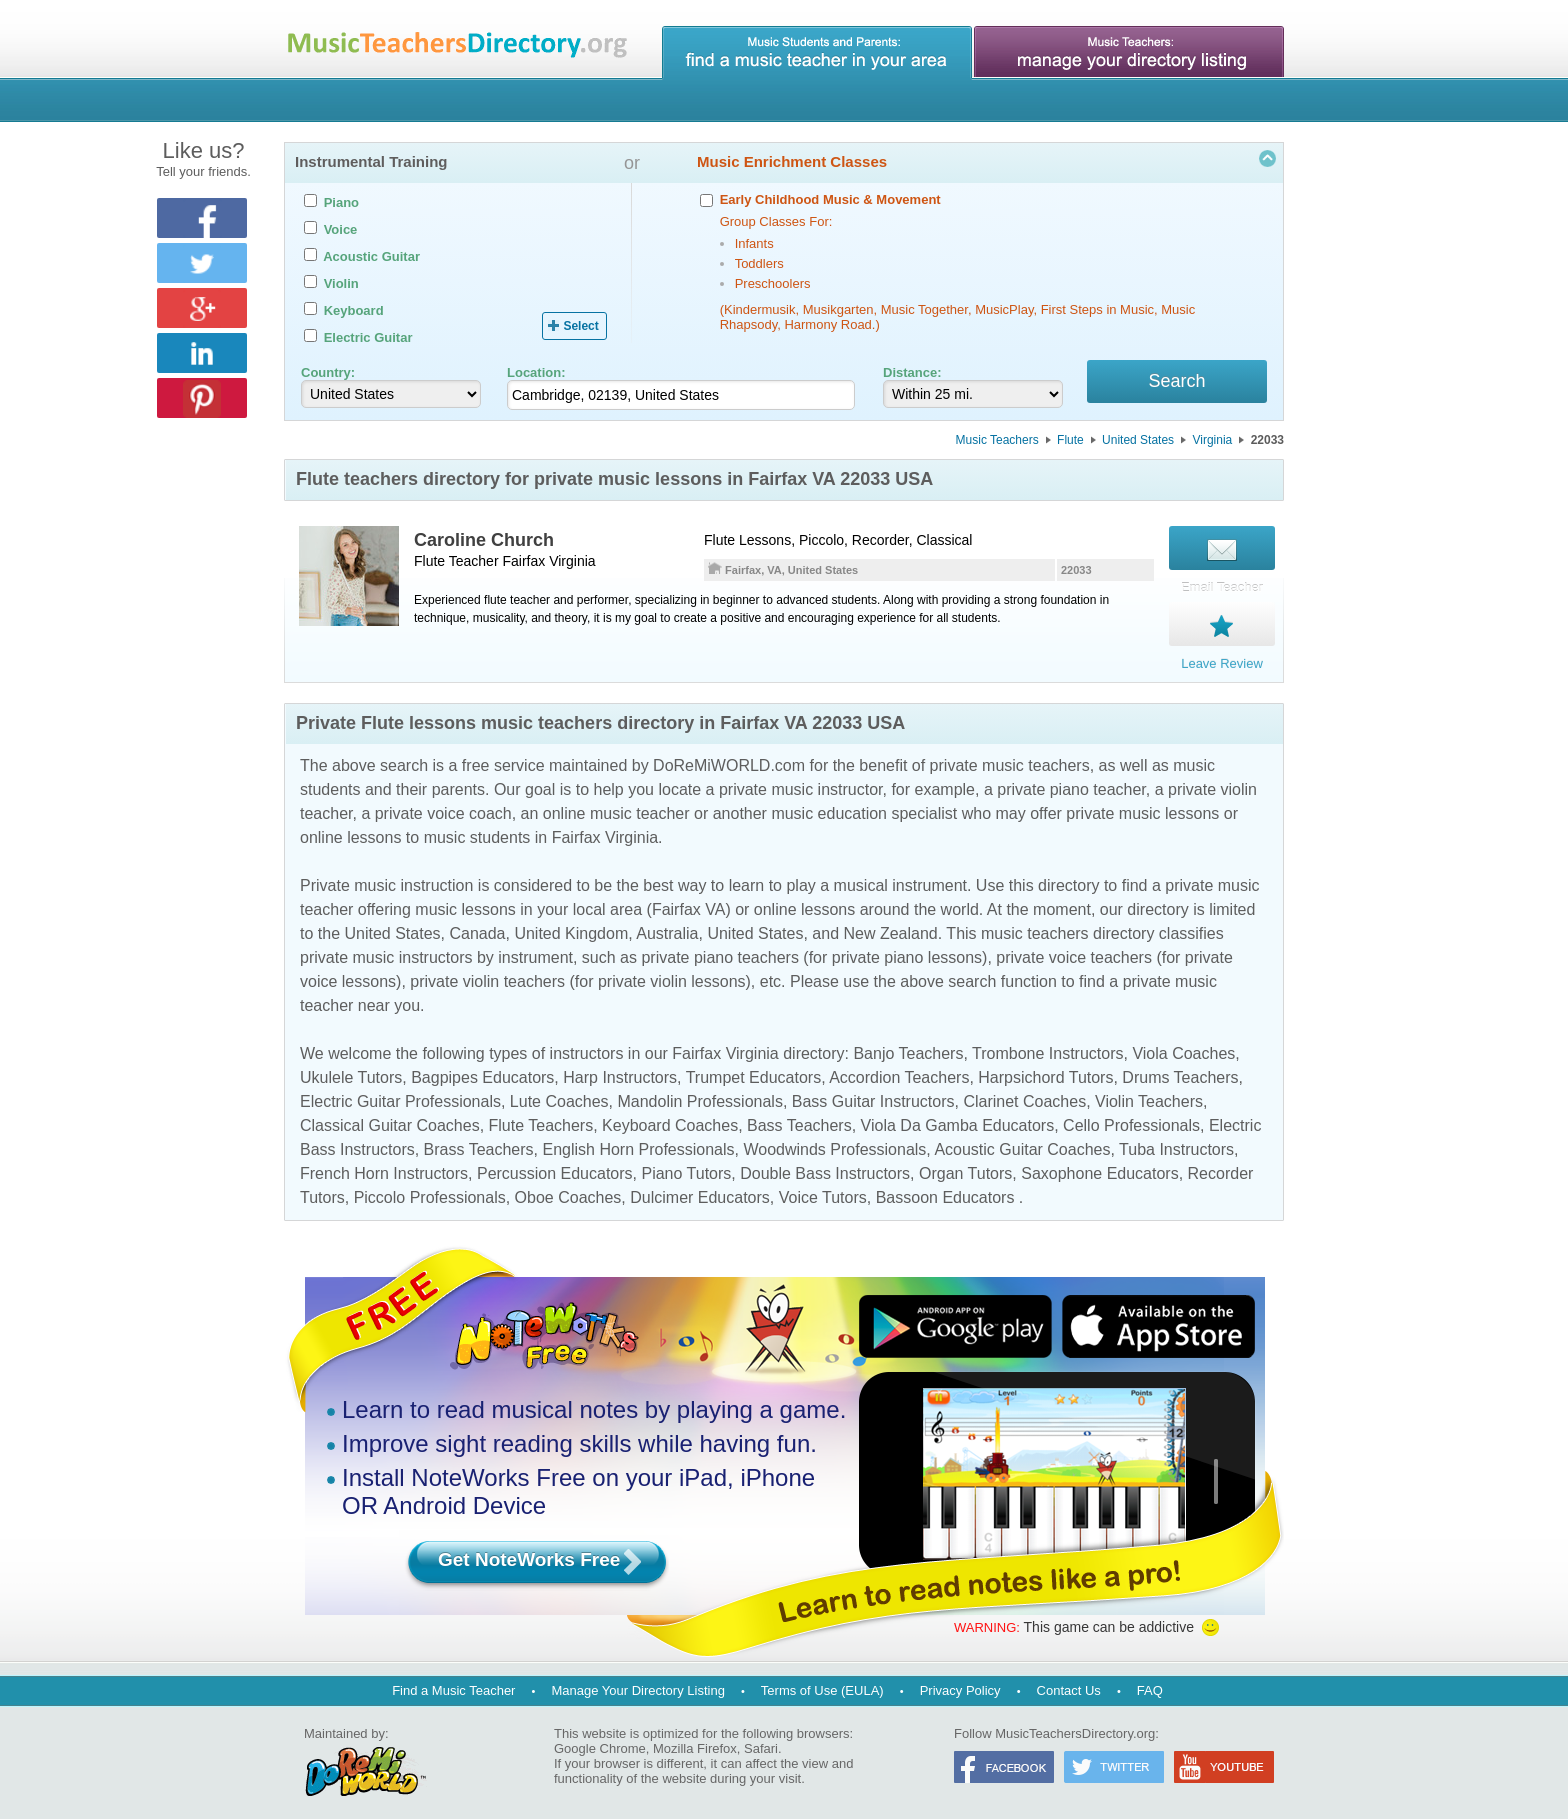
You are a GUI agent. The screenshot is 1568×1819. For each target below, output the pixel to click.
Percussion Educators (555, 1162)
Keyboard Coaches (670, 1114)
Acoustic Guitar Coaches (1022, 1138)
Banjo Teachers (908, 1042)
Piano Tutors (686, 1162)
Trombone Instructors (1047, 1042)
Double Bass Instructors (825, 1162)
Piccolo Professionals (430, 1186)
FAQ (1150, 1679)
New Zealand (890, 922)
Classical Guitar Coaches (390, 1114)
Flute (1070, 443)
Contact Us (1069, 1679)
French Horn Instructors (384, 1162)
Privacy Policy (960, 1679)
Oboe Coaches (568, 1186)
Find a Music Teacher (453, 1679)
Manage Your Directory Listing (637, 1679)
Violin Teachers (1149, 1090)
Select (580, 326)
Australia (667, 922)
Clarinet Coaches (1024, 1090)
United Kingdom (571, 922)
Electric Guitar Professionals (400, 1090)
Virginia (1212, 443)
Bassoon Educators (945, 1186)
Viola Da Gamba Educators (958, 1114)
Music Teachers (997, 443)
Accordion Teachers (899, 1066)
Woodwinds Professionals (834, 1138)
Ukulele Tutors (351, 1066)
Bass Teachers (799, 1114)
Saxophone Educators (1099, 1162)
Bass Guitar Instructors (873, 1090)
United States (1138, 443)
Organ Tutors (965, 1162)
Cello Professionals (1131, 1114)
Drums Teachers (1180, 1066)
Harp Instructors (620, 1066)
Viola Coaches (1183, 1042)
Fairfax (523, 564)
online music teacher (616, 802)
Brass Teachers (479, 1138)
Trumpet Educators (753, 1066)
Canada (477, 922)
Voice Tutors (823, 1186)
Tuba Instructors (1176, 1138)
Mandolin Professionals (699, 1090)
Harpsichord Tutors (1045, 1066)
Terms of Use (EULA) (822, 1679)
